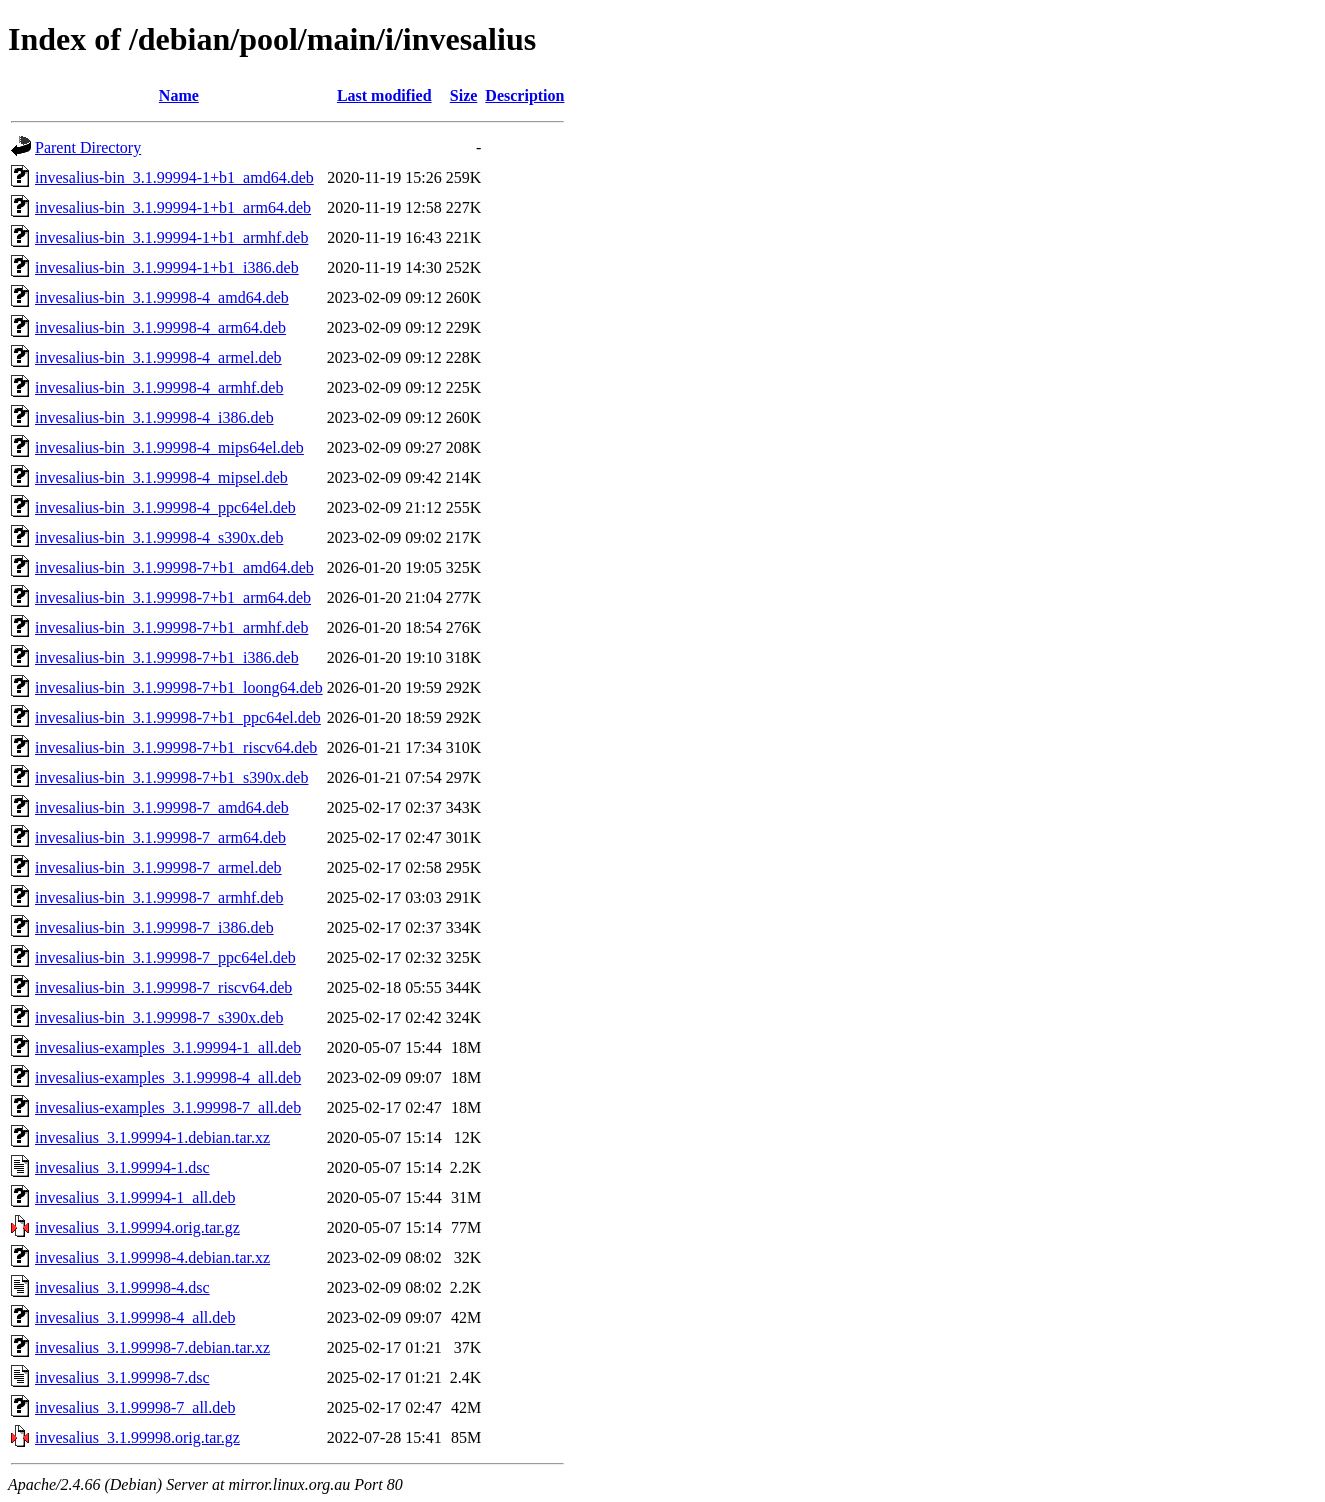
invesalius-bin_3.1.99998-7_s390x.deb (159, 1017)
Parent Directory (88, 147)
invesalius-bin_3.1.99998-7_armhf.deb (159, 897)
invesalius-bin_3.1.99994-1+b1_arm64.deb (173, 207)
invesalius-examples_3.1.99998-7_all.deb (168, 1107)
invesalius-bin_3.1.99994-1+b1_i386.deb (167, 267)
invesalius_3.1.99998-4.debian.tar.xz (152, 1257)
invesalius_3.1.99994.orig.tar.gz (137, 1227)
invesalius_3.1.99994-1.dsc (122, 1167)
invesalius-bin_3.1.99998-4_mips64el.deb (169, 447)
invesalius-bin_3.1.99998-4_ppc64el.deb (165, 507)
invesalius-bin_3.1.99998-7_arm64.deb (160, 837)
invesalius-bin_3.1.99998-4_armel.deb (158, 357)
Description (524, 95)
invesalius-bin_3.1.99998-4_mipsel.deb (161, 477)
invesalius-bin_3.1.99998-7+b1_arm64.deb (173, 597)
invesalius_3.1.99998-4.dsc (122, 1287)
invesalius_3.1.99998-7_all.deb (135, 1407)
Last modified (384, 95)
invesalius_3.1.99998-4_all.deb (135, 1317)
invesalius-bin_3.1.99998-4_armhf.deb (159, 387)
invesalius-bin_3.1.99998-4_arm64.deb (160, 327)
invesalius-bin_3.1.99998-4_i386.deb (154, 417)
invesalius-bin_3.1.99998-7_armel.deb (158, 867)
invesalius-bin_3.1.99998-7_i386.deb (154, 927)
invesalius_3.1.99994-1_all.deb (135, 1197)
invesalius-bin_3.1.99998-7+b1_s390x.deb (171, 777)
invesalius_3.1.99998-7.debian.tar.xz (152, 1347)
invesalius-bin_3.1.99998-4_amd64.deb (162, 297)
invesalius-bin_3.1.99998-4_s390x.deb (159, 537)
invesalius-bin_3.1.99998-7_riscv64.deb (163, 987)
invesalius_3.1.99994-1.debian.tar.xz (152, 1137)
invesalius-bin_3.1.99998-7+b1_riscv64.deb (176, 747)
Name (179, 95)
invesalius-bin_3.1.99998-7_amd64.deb (162, 807)
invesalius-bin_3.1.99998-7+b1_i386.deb (167, 657)
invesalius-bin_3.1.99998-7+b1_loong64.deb (179, 687)
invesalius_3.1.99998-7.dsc (122, 1377)
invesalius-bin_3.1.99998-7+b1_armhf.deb (171, 627)
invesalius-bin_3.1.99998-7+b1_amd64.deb (174, 567)
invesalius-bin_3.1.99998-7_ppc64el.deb (165, 957)
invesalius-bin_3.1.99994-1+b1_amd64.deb (174, 177)
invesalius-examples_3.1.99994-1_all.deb (168, 1047)
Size (464, 95)
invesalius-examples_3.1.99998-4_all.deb (168, 1077)
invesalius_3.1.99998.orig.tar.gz (137, 1437)
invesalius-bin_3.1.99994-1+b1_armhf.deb (171, 237)
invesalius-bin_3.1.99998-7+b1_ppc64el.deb (178, 717)
